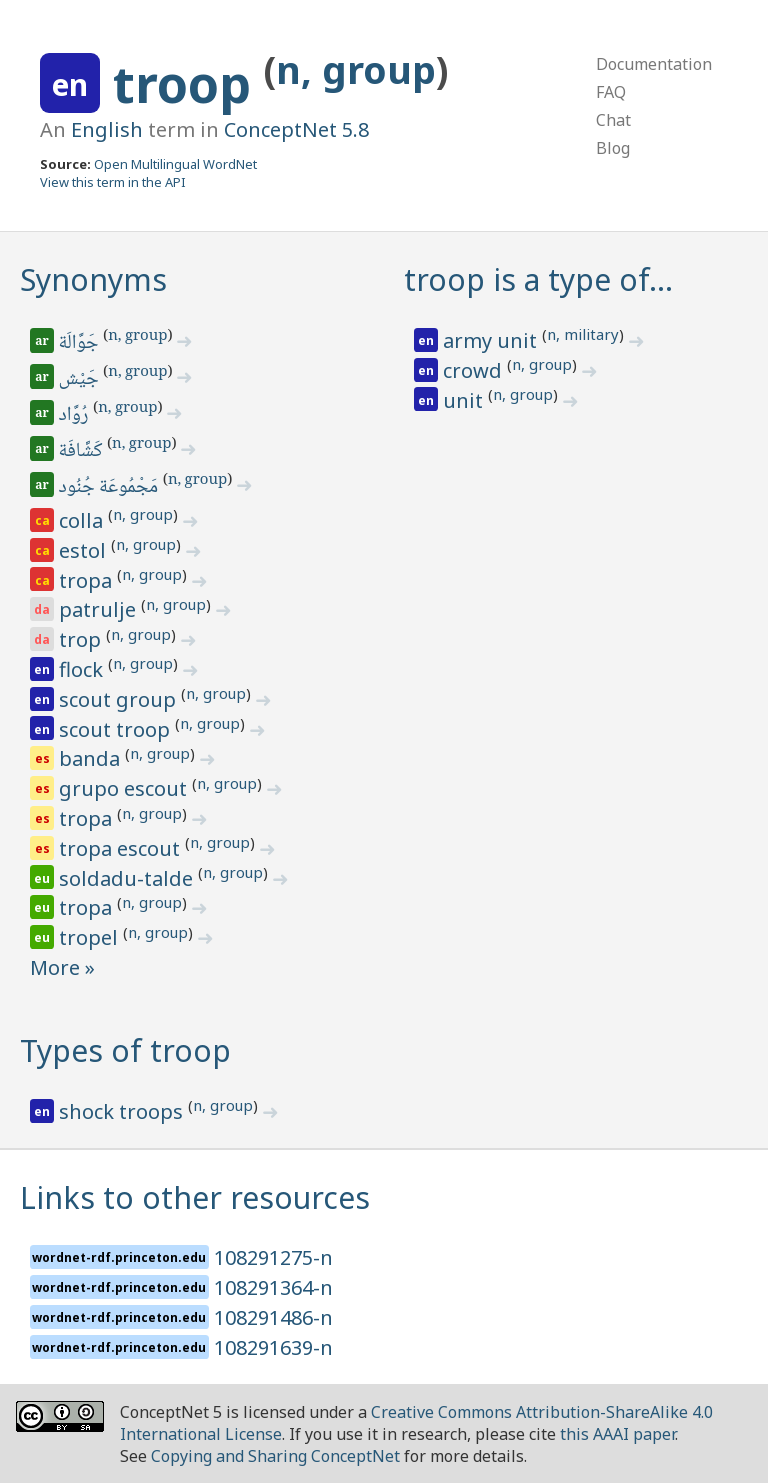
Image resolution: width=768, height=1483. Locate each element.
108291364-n (273, 1287)
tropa (88, 580)
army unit (492, 340)
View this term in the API (113, 182)
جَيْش (80, 380)
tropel (91, 937)
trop (82, 639)
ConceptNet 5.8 (296, 129)
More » (62, 967)
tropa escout (122, 848)
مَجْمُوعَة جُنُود (110, 488)
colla (83, 520)
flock (83, 669)
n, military (583, 334)
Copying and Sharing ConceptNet (275, 1456)
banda (92, 758)
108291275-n (273, 1257)
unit (465, 400)
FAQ (611, 92)
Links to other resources (195, 1197)
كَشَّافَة (82, 452)
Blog (613, 148)
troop (188, 84)
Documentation (654, 64)
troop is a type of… (538, 279)
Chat (613, 120)
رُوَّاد (75, 416)
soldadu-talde (128, 878)
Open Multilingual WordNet (175, 164)
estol (85, 550)
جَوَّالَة (80, 344)
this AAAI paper (617, 1434)
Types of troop (125, 1050)
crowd (475, 370)
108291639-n (273, 1347)
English (107, 129)
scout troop (117, 729)
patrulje (100, 609)
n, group (356, 69)
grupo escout (125, 788)
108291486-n (273, 1317)
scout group (120, 699)
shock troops (123, 1111)
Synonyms (93, 279)
